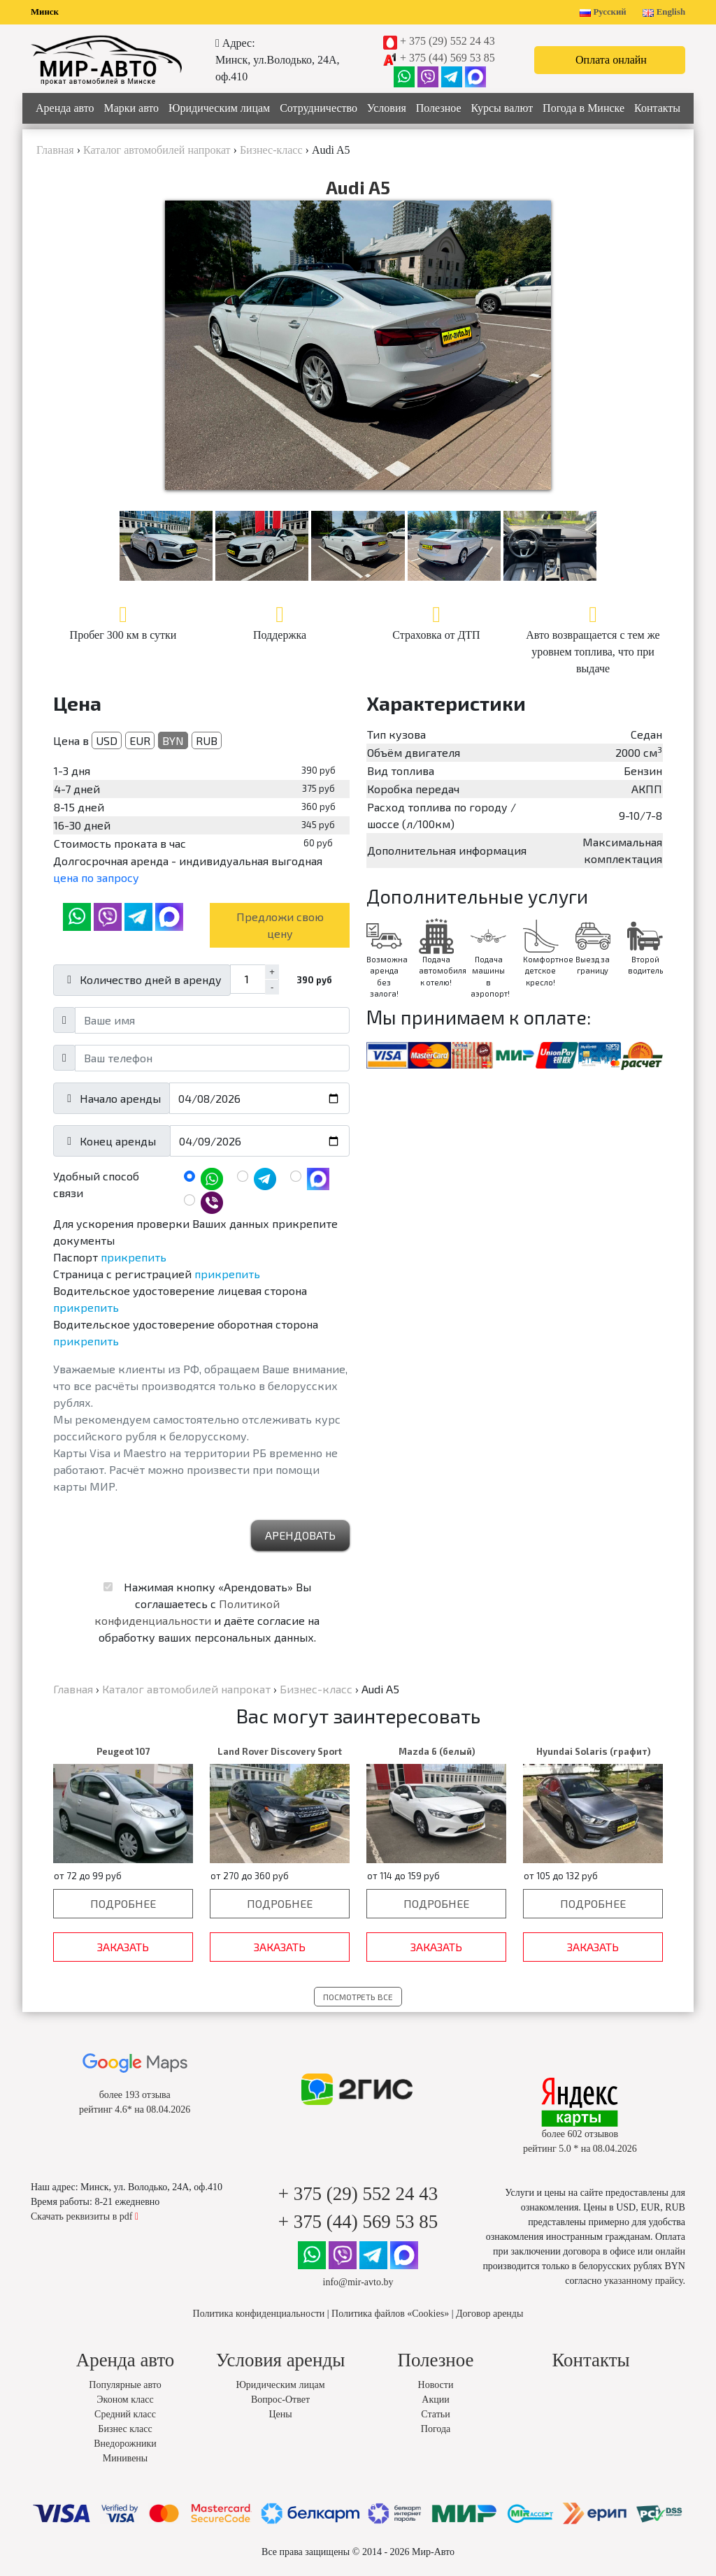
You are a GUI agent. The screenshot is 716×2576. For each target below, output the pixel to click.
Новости (436, 2385)
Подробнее (123, 1903)
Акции (435, 2399)
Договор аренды (489, 2313)
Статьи (435, 2414)
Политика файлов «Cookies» (390, 2313)
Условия (386, 108)
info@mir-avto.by (358, 2282)
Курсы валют (502, 108)
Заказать (123, 1946)
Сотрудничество (318, 108)
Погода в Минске (583, 108)
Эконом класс (124, 2399)
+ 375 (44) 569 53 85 (447, 58)
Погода (435, 2429)
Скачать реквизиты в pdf (84, 2216)
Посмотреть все (358, 1997)
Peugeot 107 (123, 1751)
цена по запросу (96, 877)
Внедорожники (125, 2443)
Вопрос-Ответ (280, 2399)
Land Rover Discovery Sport (279, 1751)
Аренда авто (65, 108)
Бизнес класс (125, 2429)
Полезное (438, 108)
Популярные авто (125, 2385)
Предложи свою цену (280, 925)
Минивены (125, 2458)
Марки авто (131, 108)
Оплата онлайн (611, 60)
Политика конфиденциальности (259, 2313)
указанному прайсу (643, 2280)
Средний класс (125, 2414)
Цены (280, 2414)
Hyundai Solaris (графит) (593, 1751)
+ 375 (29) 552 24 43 (447, 41)
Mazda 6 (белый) (437, 1751)
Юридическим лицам (219, 108)
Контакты (657, 108)
